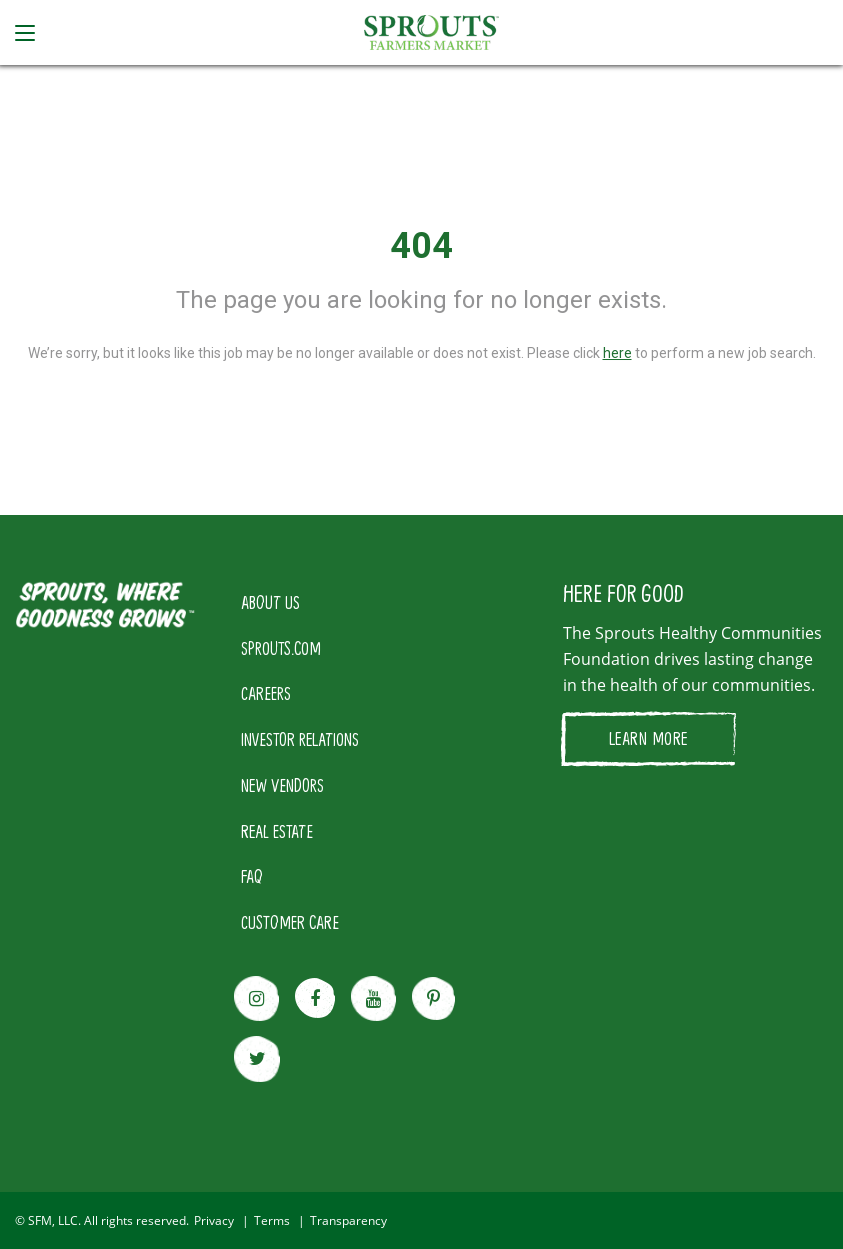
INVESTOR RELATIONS (300, 739)
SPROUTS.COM (281, 648)
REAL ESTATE (277, 831)
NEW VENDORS (282, 785)
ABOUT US (270, 602)
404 (421, 246)
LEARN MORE (648, 738)
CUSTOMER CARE (290, 922)
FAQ (252, 876)
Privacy (214, 1220)
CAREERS (266, 693)
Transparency (348, 1220)
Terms (272, 1220)
